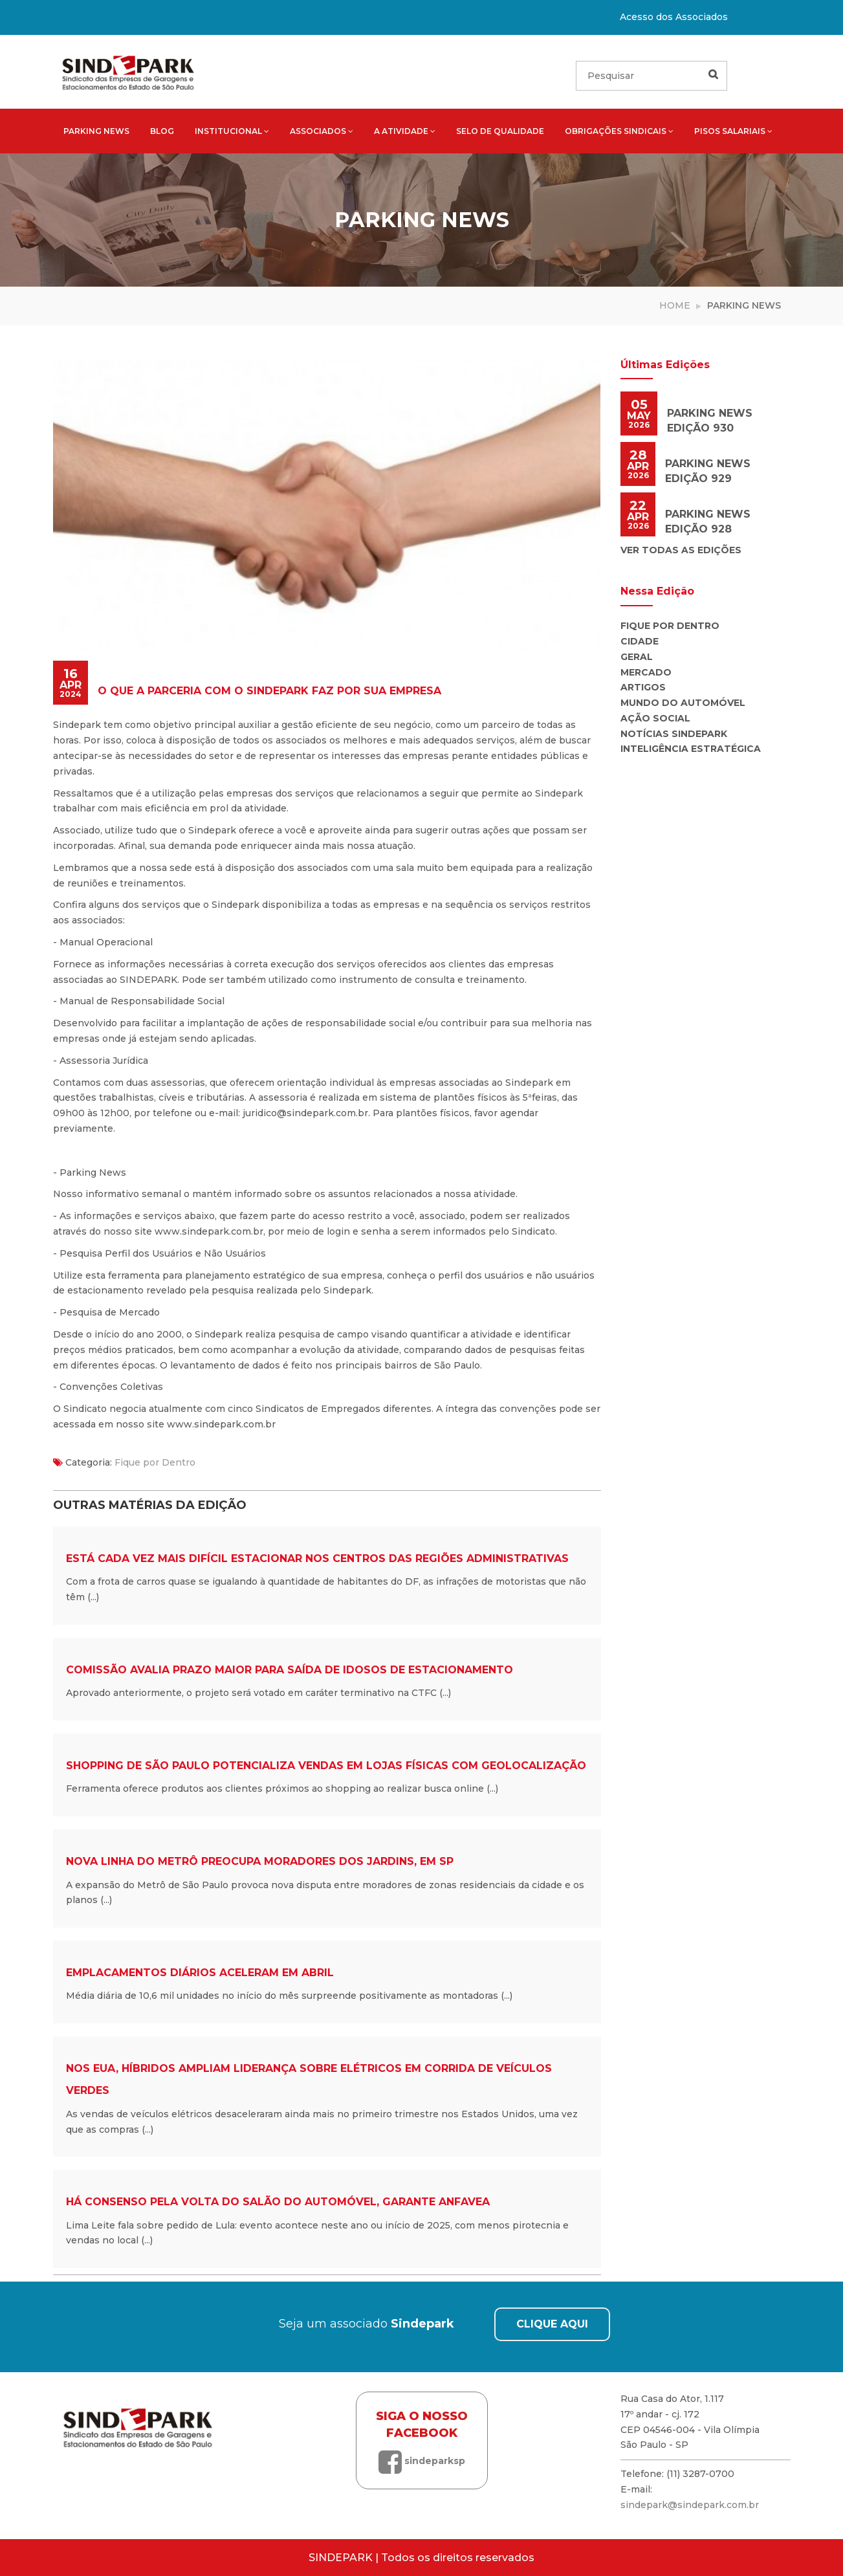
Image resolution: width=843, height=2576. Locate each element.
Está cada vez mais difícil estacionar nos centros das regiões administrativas (317, 1558)
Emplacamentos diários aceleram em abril (200, 1972)
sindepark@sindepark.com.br (689, 2505)
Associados (321, 131)
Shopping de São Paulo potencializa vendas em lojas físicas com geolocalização (326, 1765)
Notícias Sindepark (673, 734)
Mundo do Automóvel (682, 703)
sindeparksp (421, 2461)
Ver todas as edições (680, 550)
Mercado (646, 672)
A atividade (404, 131)
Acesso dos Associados (674, 17)
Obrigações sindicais (619, 131)
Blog (162, 131)
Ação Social (655, 718)
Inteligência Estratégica (690, 748)
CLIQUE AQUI (552, 2324)
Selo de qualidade (500, 131)
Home (674, 305)
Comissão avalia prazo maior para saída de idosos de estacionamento (289, 1670)
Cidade (639, 641)
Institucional (232, 131)
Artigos (643, 687)
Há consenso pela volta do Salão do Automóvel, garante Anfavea (278, 2202)
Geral (636, 657)
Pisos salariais (733, 131)
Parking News (96, 131)
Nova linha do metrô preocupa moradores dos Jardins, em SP (260, 1861)
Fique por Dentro (155, 1462)
